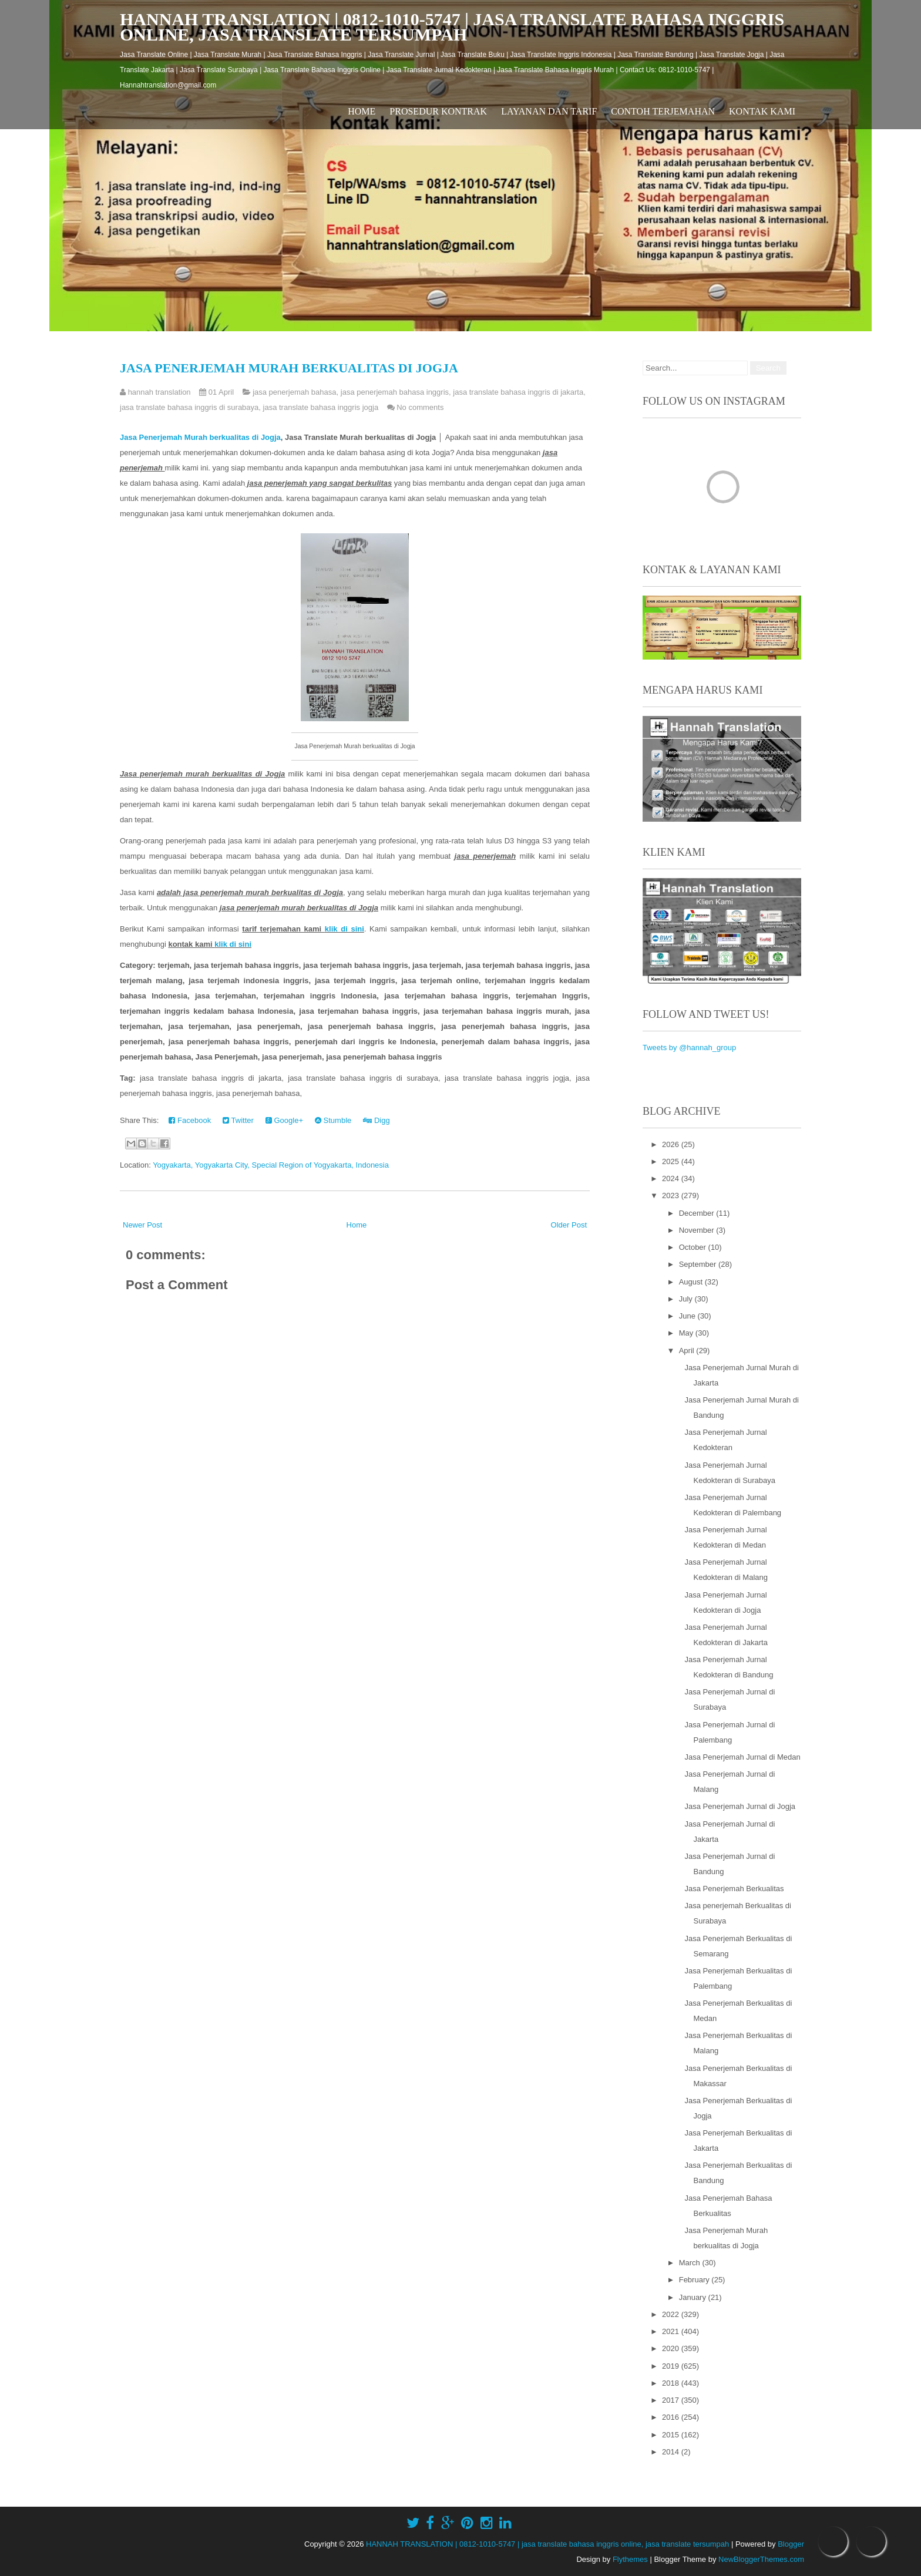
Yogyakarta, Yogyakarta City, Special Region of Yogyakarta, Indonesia (271, 1165)
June (688, 1315)
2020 (671, 2348)
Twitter (238, 1120)
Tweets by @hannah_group (689, 1047)
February (695, 2279)
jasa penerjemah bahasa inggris (395, 392)
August (692, 1281)
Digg (376, 1120)
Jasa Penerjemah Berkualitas (734, 1888)
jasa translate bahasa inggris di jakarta (518, 392)
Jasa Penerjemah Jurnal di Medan (742, 1757)
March (690, 2262)
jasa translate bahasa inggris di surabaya (189, 407)
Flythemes (630, 2559)
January (693, 2297)
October (693, 1247)
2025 (671, 1161)
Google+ (284, 1120)
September (698, 1264)
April (688, 1350)
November (698, 1230)
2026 (671, 1144)
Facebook (190, 1120)
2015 (671, 2434)
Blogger (791, 2544)
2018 (671, 2383)
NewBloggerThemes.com (761, 2559)
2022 (671, 2314)
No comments (419, 407)
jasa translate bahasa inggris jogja (321, 407)
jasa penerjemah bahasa (294, 392)
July (687, 1298)
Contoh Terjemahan (663, 111)
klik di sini (344, 928)
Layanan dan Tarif (549, 111)
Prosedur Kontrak (438, 111)
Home (361, 111)
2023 (671, 1195)
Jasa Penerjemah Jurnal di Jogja (739, 1806)
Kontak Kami (762, 111)
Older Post (569, 1224)
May (687, 1333)
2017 (671, 2400)
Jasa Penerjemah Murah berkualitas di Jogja (289, 368)
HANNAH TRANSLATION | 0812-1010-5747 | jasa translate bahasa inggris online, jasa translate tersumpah (452, 26)
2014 (671, 2451)
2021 (671, 2331)
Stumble (333, 1120)
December (698, 1213)
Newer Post (142, 1224)
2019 (671, 2366)
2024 (671, 1178)
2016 (671, 2417)
